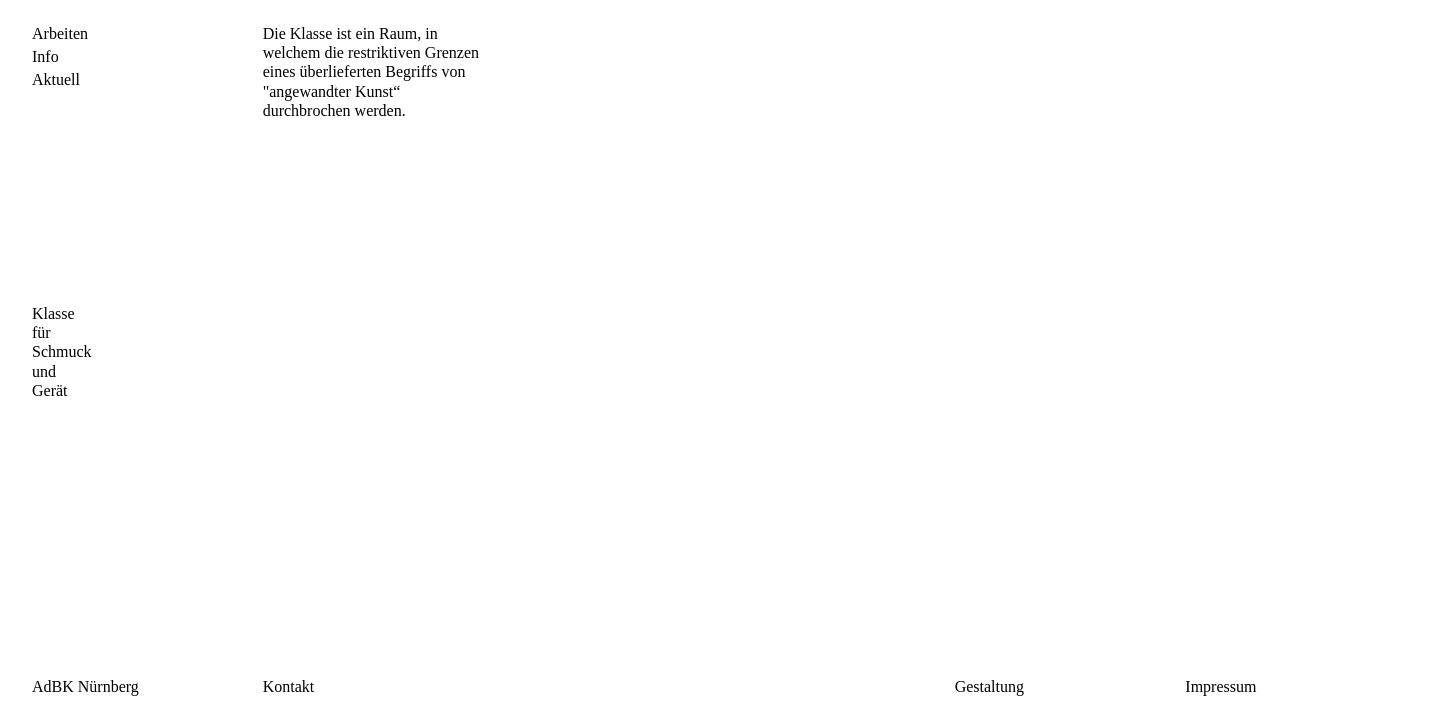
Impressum (1220, 686)
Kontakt (289, 686)
